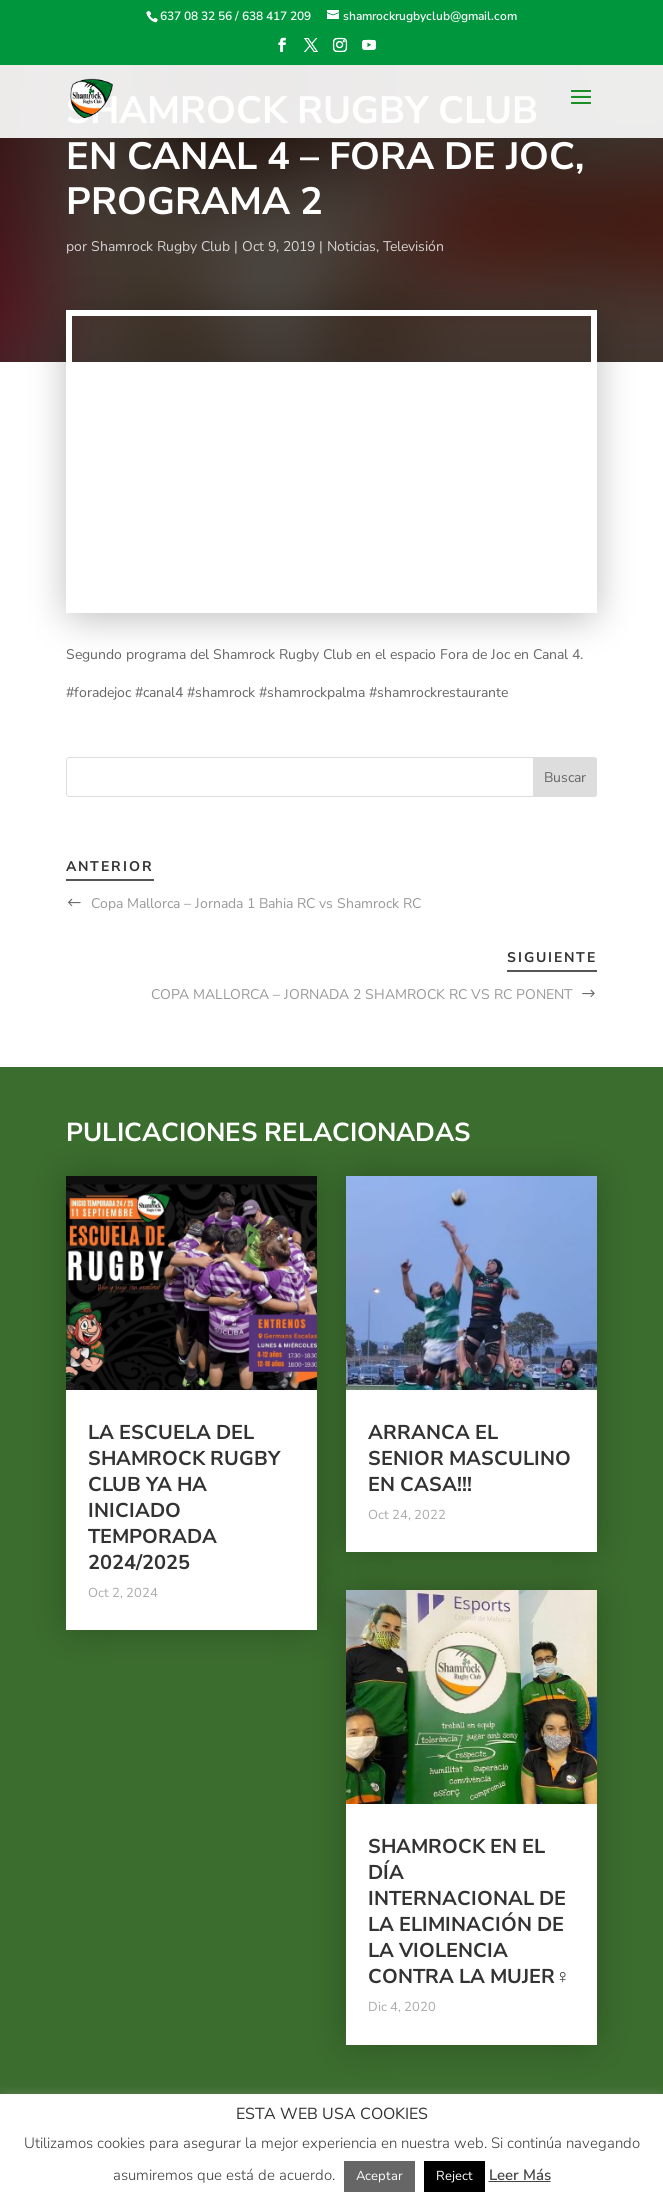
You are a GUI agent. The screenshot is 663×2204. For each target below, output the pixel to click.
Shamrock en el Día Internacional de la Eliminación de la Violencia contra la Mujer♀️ (469, 1911)
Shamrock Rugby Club (160, 246)
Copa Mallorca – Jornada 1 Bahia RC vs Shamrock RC (256, 903)
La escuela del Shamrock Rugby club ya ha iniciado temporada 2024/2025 (184, 1497)
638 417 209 (276, 16)
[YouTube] (369, 51)
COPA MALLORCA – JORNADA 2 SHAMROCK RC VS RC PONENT (361, 994)
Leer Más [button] (520, 2175)
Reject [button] (454, 2176)
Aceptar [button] (379, 2176)
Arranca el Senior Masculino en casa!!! (469, 1458)
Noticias (351, 246)
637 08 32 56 (196, 16)
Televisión (413, 246)
